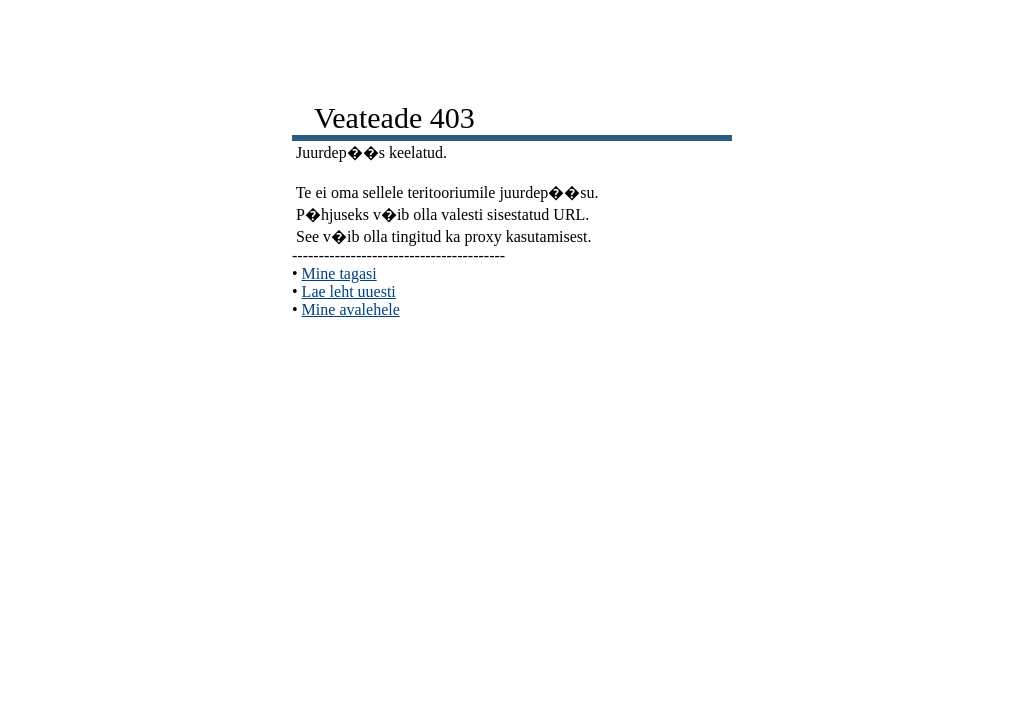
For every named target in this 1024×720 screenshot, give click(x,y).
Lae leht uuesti (349, 291)
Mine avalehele (351, 309)
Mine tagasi (339, 273)
